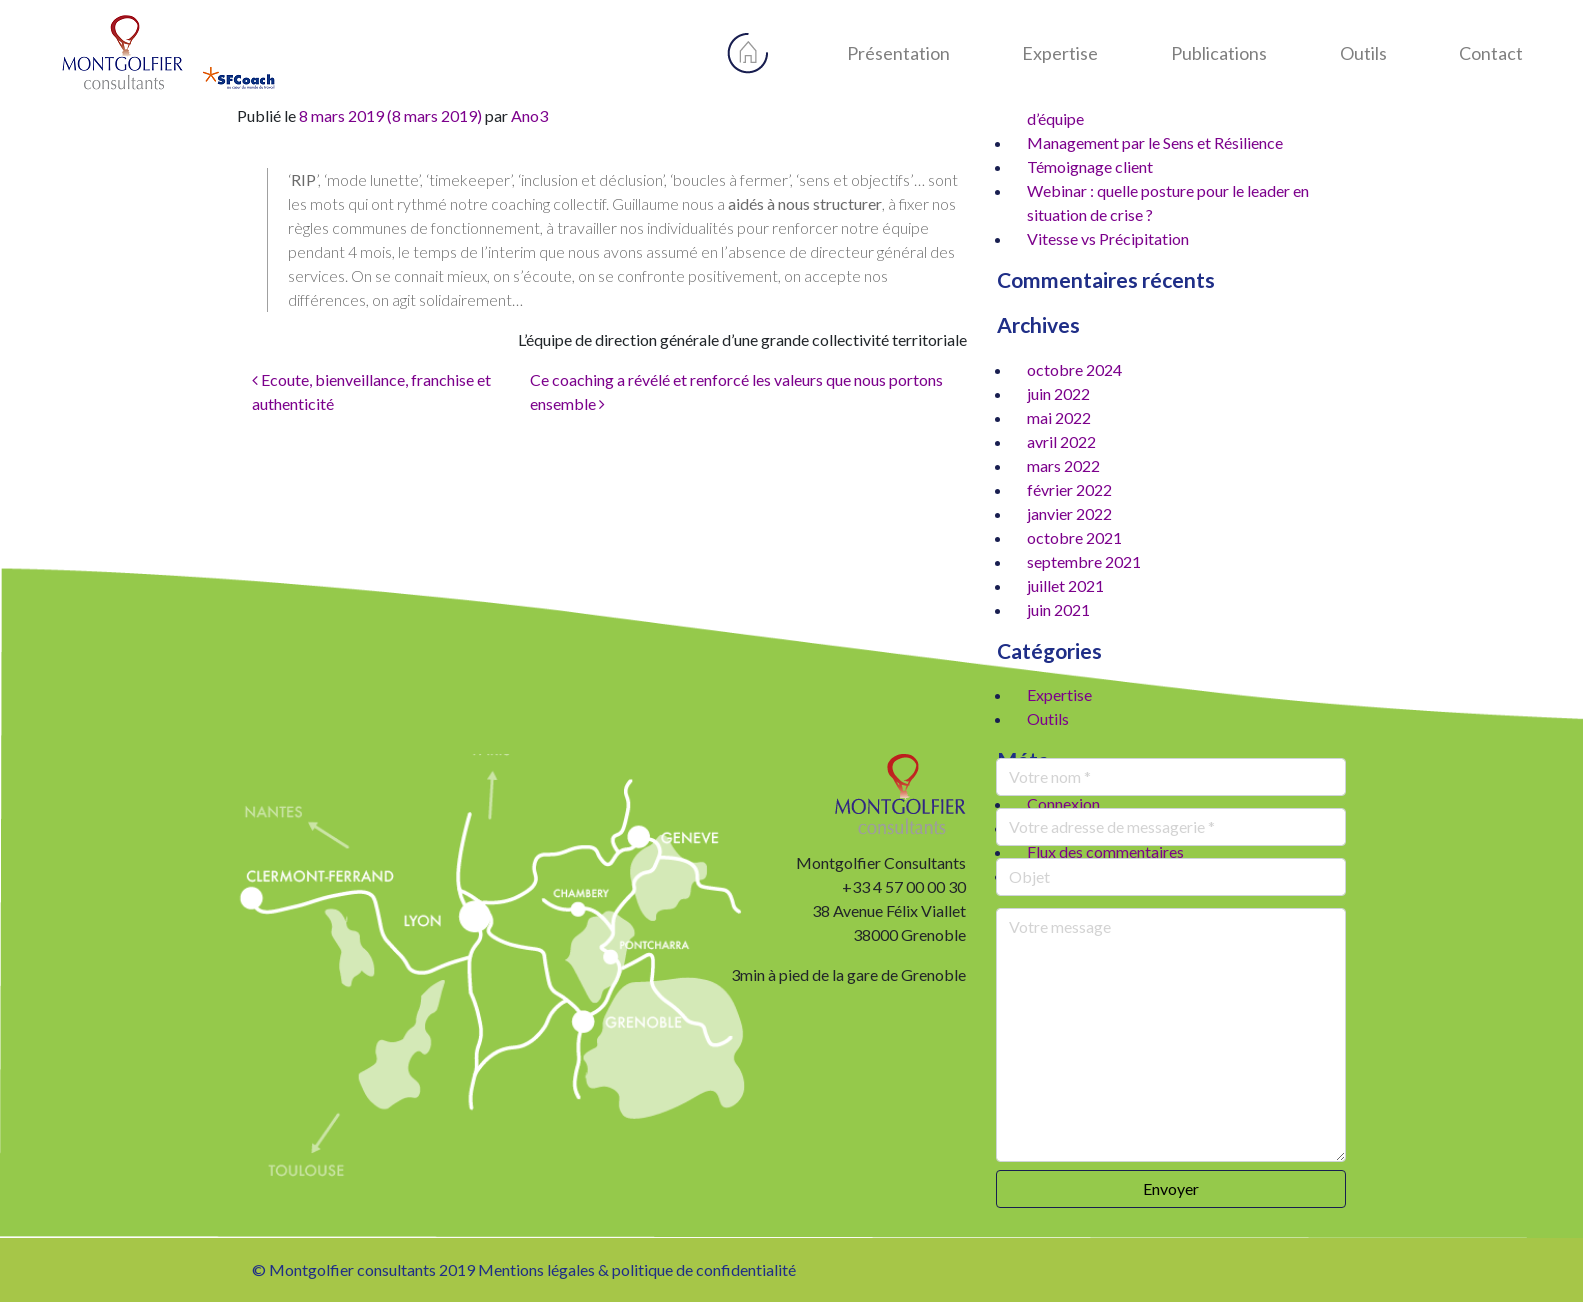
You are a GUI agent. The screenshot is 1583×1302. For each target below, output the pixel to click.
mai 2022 (1059, 417)
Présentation (898, 53)
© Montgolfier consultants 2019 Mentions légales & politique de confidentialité (524, 1269)
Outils (1363, 53)
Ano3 (529, 115)
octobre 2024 (1074, 369)
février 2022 (1069, 489)
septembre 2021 (1084, 561)
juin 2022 (1058, 393)
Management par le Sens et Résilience (1155, 142)
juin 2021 (1058, 609)
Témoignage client (1090, 166)
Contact (1491, 53)
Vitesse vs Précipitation (1108, 238)
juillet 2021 (1065, 585)
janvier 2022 (1069, 513)
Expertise (1060, 53)
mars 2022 (1063, 465)
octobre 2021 (1074, 537)
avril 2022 (1061, 441)
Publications (1219, 53)
